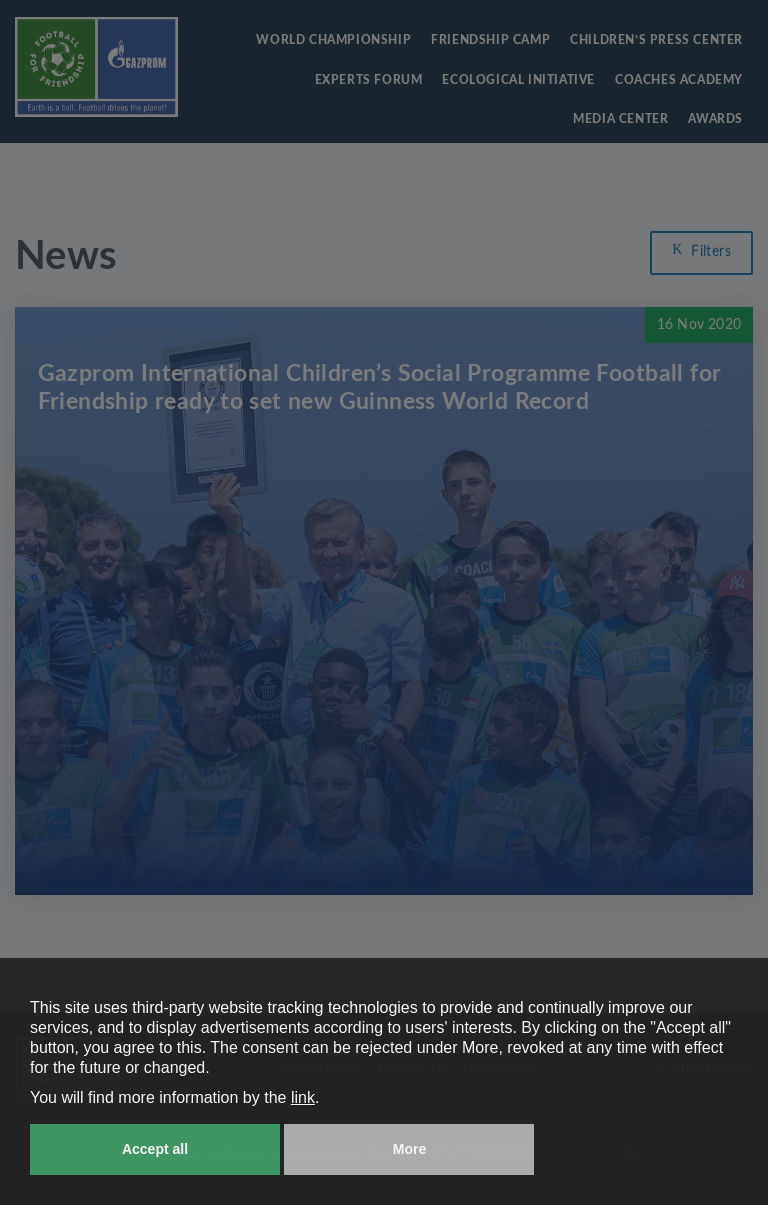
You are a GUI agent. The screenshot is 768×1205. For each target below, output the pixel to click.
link (303, 1097)
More (409, 1149)
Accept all (155, 1149)
